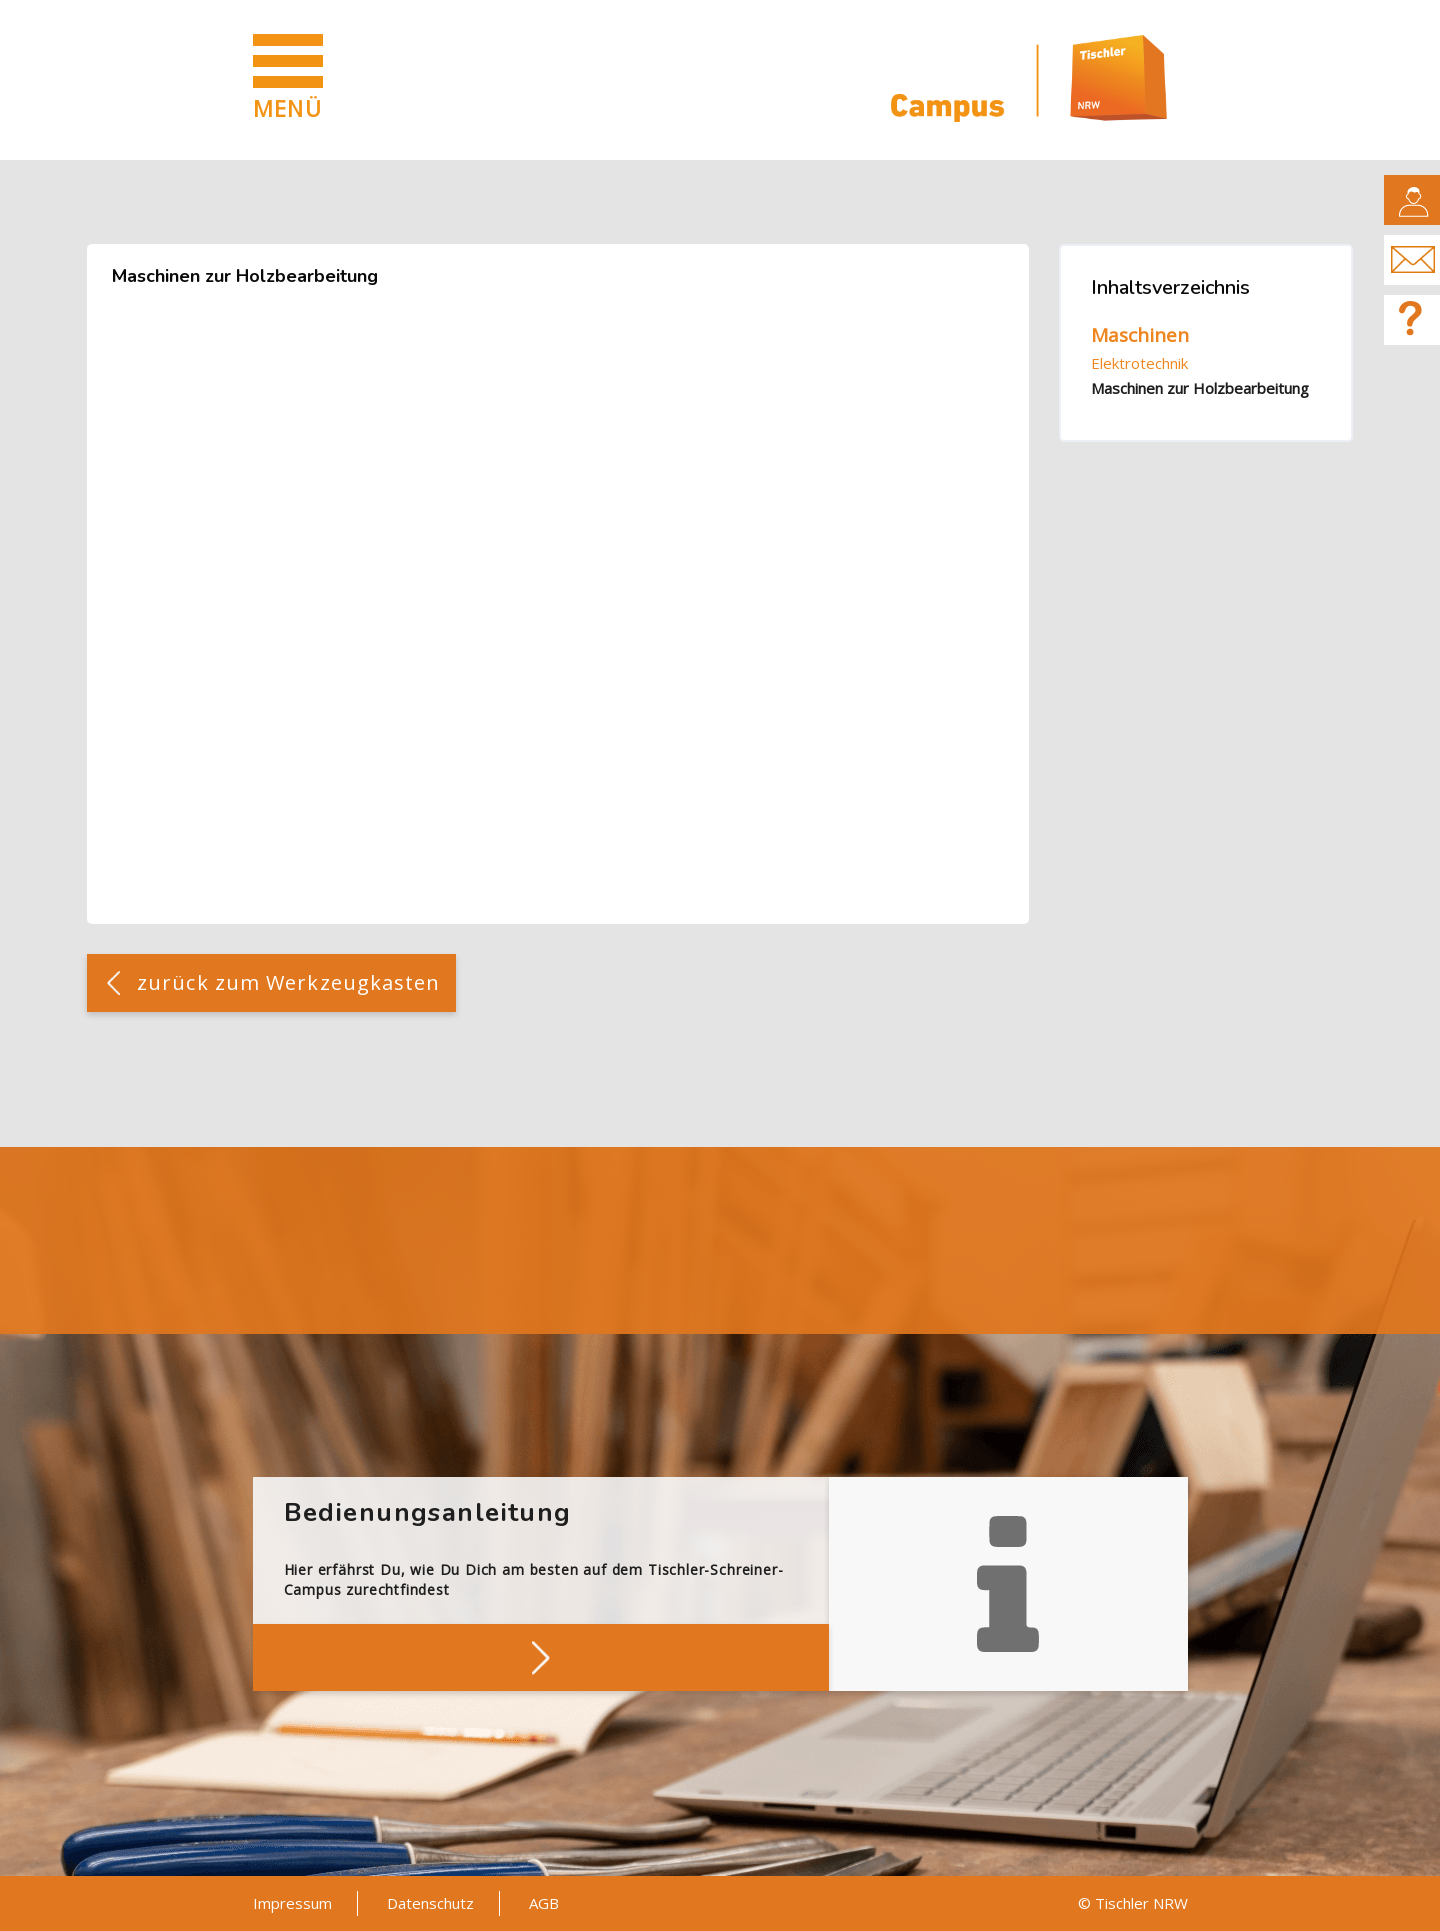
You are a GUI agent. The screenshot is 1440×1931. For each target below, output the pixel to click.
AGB (544, 1903)
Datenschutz (430, 1903)
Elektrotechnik (1139, 363)
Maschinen (1140, 335)
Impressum (292, 1903)
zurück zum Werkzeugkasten (289, 982)
